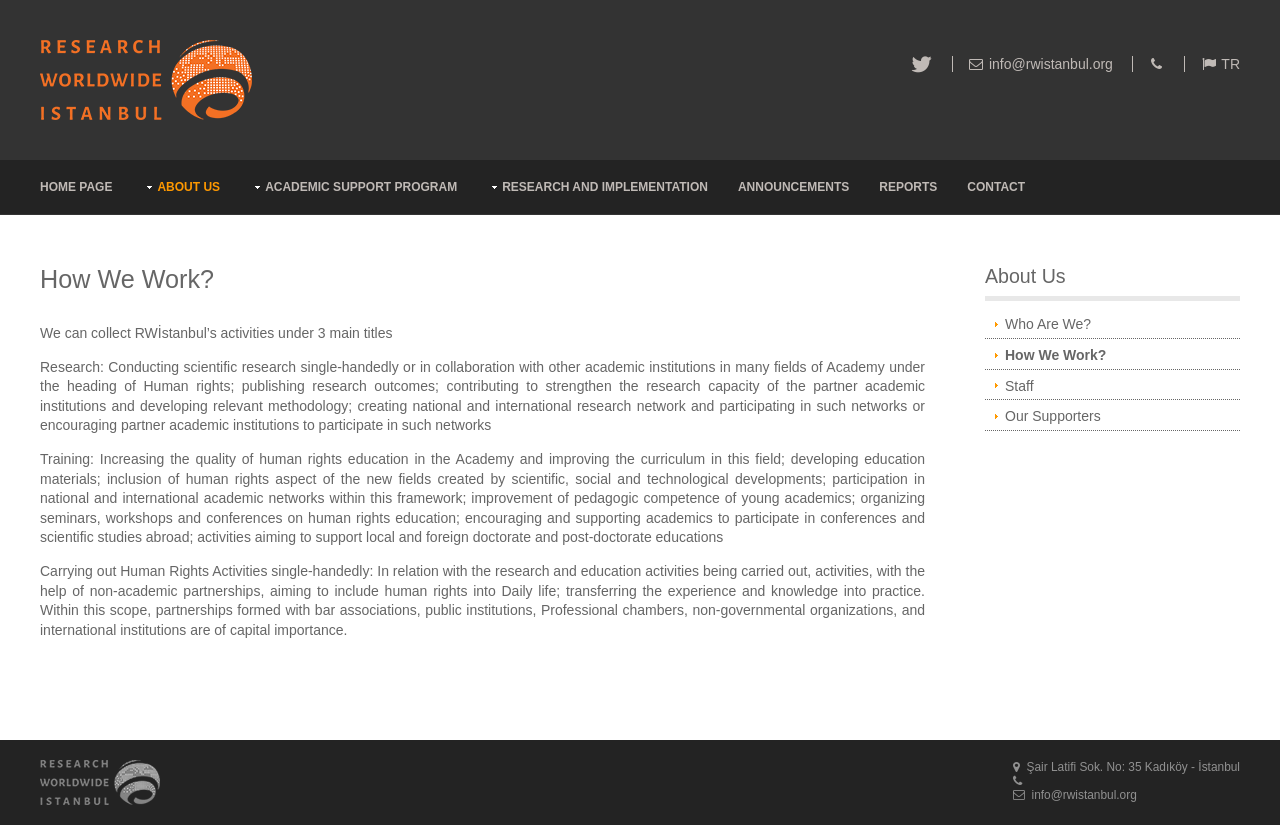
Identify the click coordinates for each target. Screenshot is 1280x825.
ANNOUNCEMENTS (793, 187)
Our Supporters (1053, 416)
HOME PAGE (76, 187)
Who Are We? (1048, 324)
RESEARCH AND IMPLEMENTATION (605, 187)
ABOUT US (188, 187)
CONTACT (996, 187)
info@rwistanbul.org (1051, 64)
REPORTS (908, 187)
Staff (1019, 386)
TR (1230, 64)
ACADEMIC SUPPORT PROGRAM (361, 187)
